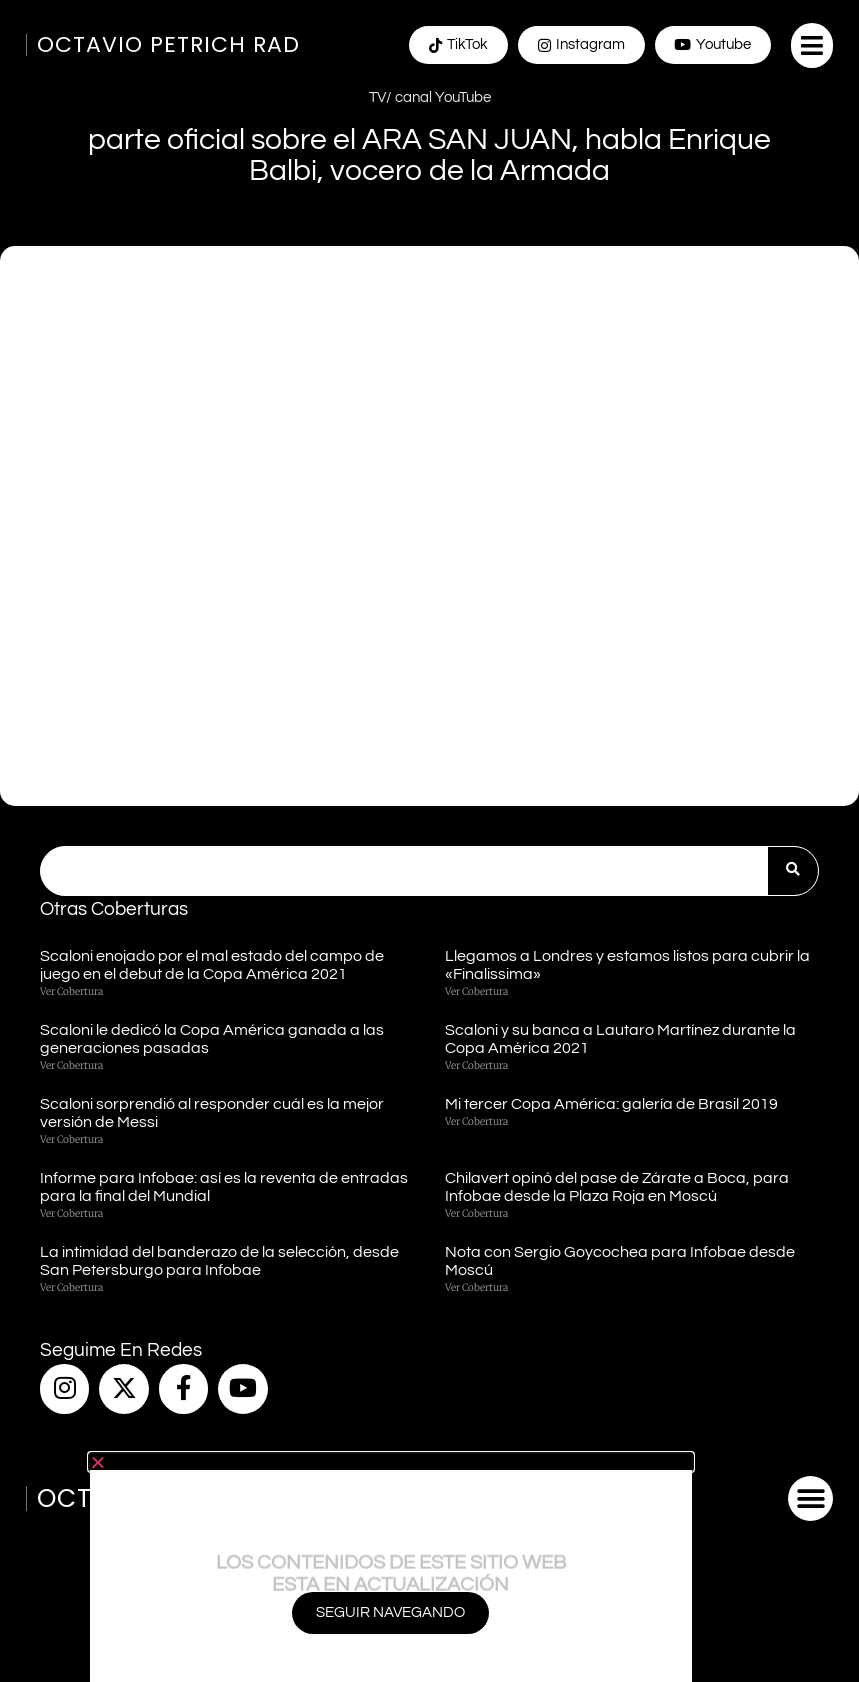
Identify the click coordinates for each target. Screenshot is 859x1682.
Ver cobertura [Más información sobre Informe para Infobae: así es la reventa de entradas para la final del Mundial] (71, 1213)
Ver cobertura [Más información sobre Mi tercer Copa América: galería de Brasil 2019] (476, 1121)
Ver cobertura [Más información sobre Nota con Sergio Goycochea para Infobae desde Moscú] (476, 1287)
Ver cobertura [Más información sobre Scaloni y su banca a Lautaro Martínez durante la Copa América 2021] (476, 1065)
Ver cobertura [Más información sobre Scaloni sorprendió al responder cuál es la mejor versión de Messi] (71, 1139)
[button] (812, 45)
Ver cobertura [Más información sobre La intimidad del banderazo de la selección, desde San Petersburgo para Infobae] (71, 1287)
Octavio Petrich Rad (168, 44)
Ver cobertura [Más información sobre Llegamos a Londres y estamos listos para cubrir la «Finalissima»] (476, 991)
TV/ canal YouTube (430, 97)
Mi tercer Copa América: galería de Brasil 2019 (611, 1104)
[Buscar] (793, 871)
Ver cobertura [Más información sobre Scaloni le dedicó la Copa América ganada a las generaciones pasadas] (71, 1065)
